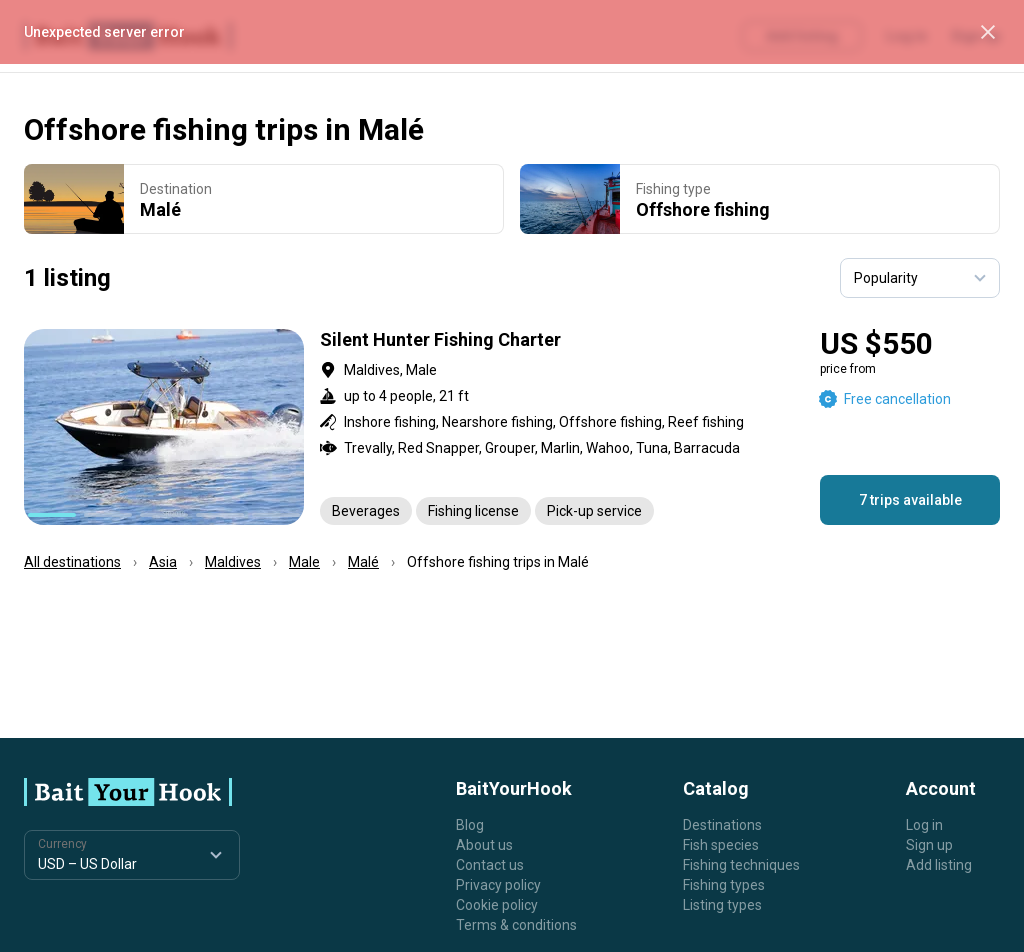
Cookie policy (497, 905)
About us (484, 845)
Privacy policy (498, 885)
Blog (470, 825)
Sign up (929, 845)
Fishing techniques (741, 865)
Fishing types (724, 885)
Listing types (722, 905)
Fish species (721, 845)
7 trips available (910, 500)
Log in (924, 825)
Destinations (722, 825)
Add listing (939, 865)
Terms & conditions (516, 925)
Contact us (490, 865)
